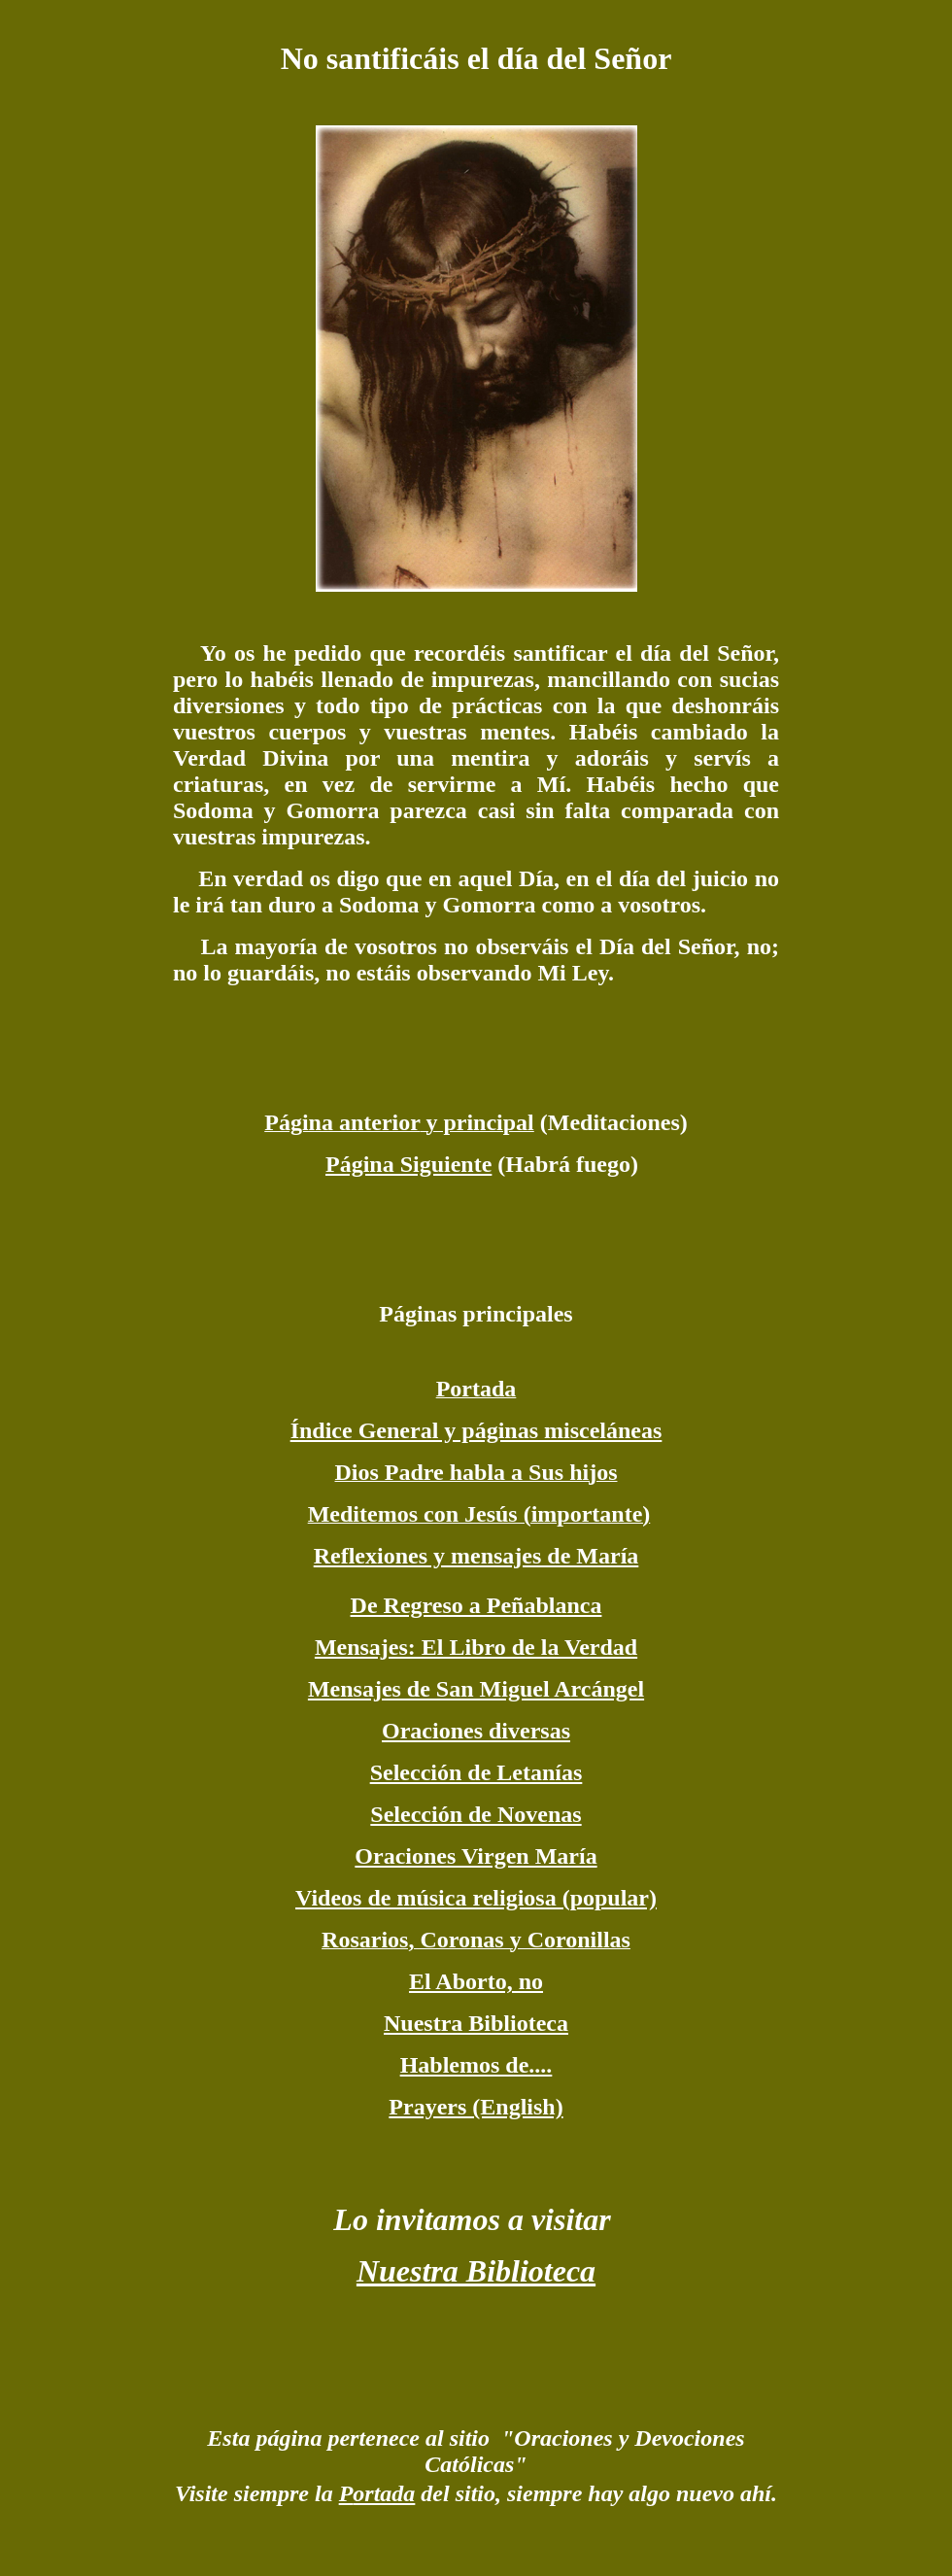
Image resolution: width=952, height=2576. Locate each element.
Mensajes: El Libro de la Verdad (476, 1647)
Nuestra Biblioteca (476, 2023)
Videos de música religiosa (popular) (476, 1897)
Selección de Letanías (476, 1772)
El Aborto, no (476, 1981)
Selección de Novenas (475, 1814)
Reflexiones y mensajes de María (476, 1555)
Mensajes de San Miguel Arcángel (476, 1688)
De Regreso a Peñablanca (476, 1605)
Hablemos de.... (476, 2065)
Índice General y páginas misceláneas (476, 1430)
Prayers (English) (475, 2106)
